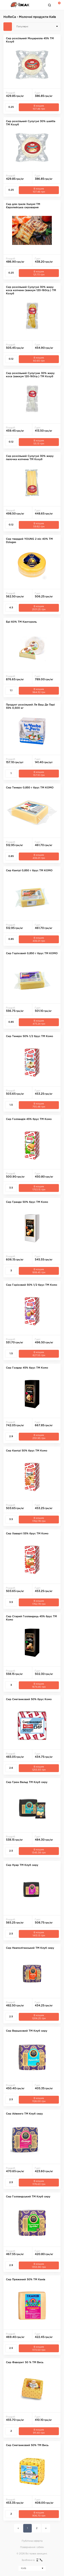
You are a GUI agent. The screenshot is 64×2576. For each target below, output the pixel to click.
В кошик (39, 107)
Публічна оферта (32, 2541)
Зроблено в (28, 2560)
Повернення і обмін (32, 2547)
